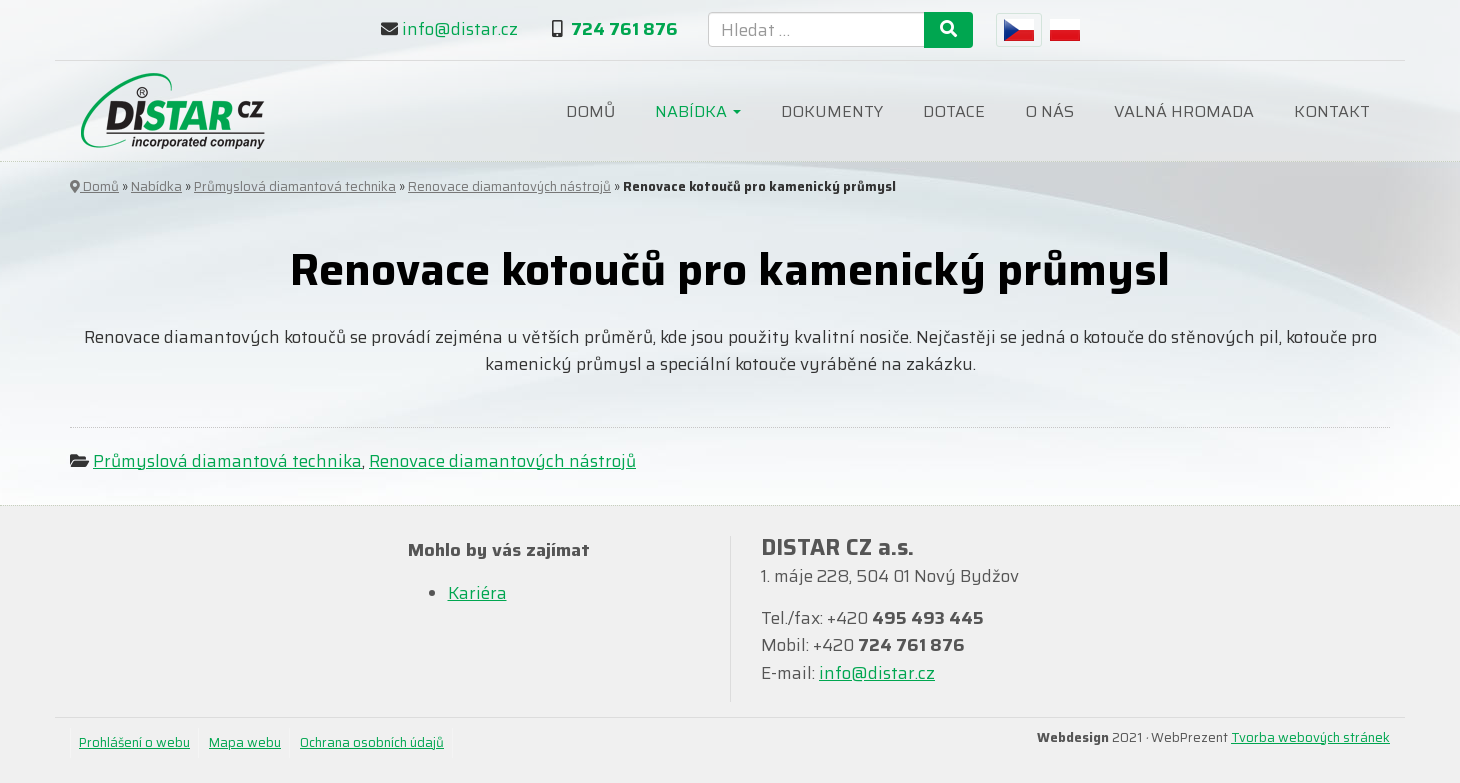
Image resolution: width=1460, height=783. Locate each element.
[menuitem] (1019, 30)
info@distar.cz (460, 29)
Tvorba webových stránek (1310, 737)
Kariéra (477, 593)
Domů (590, 111)
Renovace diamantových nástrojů (509, 186)
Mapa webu (245, 742)
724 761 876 (624, 29)
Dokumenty (832, 111)
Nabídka (698, 111)
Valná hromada (1184, 111)
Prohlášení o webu (134, 742)
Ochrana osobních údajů (372, 742)
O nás (1049, 111)
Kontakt (1332, 111)
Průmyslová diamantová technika (295, 186)
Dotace (954, 111)
